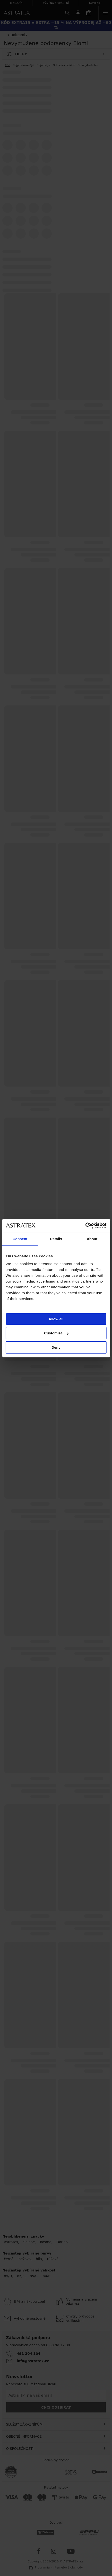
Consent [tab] (20, 1239)
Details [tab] (56, 1239)
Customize (56, 1333)
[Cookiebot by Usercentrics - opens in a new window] (85, 1225)
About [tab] (92, 1239)
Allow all (56, 1319)
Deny (56, 1347)
